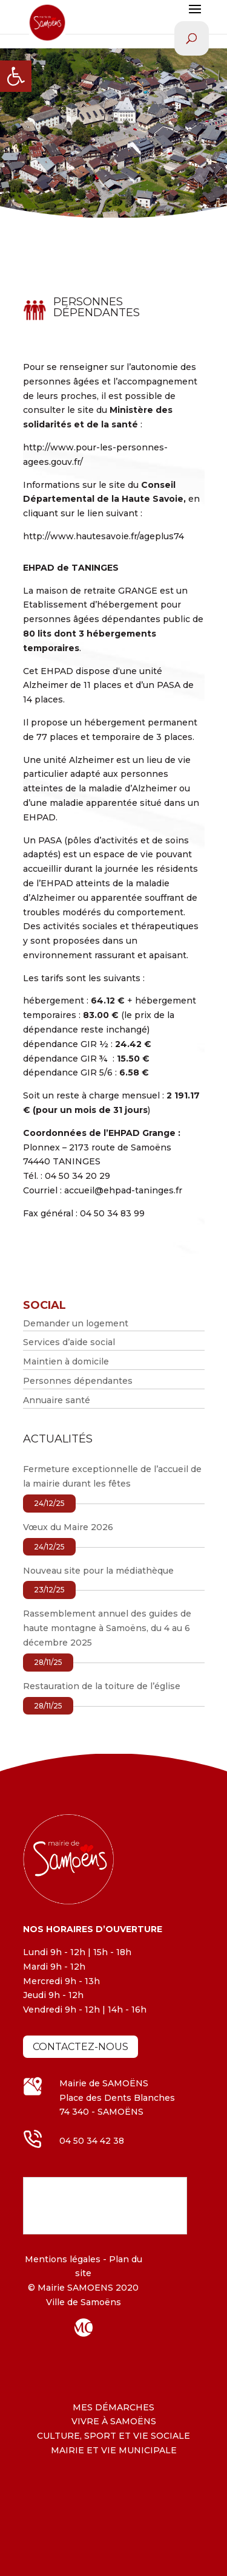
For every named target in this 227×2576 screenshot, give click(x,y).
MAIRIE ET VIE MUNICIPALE (114, 2450)
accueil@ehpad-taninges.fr (123, 1190)
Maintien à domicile (66, 1361)
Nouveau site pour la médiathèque (98, 1570)
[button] (15, 76)
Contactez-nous (80, 2046)
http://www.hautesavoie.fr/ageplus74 (103, 536)
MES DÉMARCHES (113, 2407)
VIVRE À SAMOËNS (113, 2421)
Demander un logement (75, 1323)
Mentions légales (62, 2259)
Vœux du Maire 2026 (68, 1527)
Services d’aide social (69, 1342)
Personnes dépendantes (78, 1380)
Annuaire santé (56, 1400)
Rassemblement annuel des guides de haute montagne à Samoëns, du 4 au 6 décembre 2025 (107, 1628)
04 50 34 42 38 (91, 2140)
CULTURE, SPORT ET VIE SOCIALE (113, 2435)
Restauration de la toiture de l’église (101, 1686)
